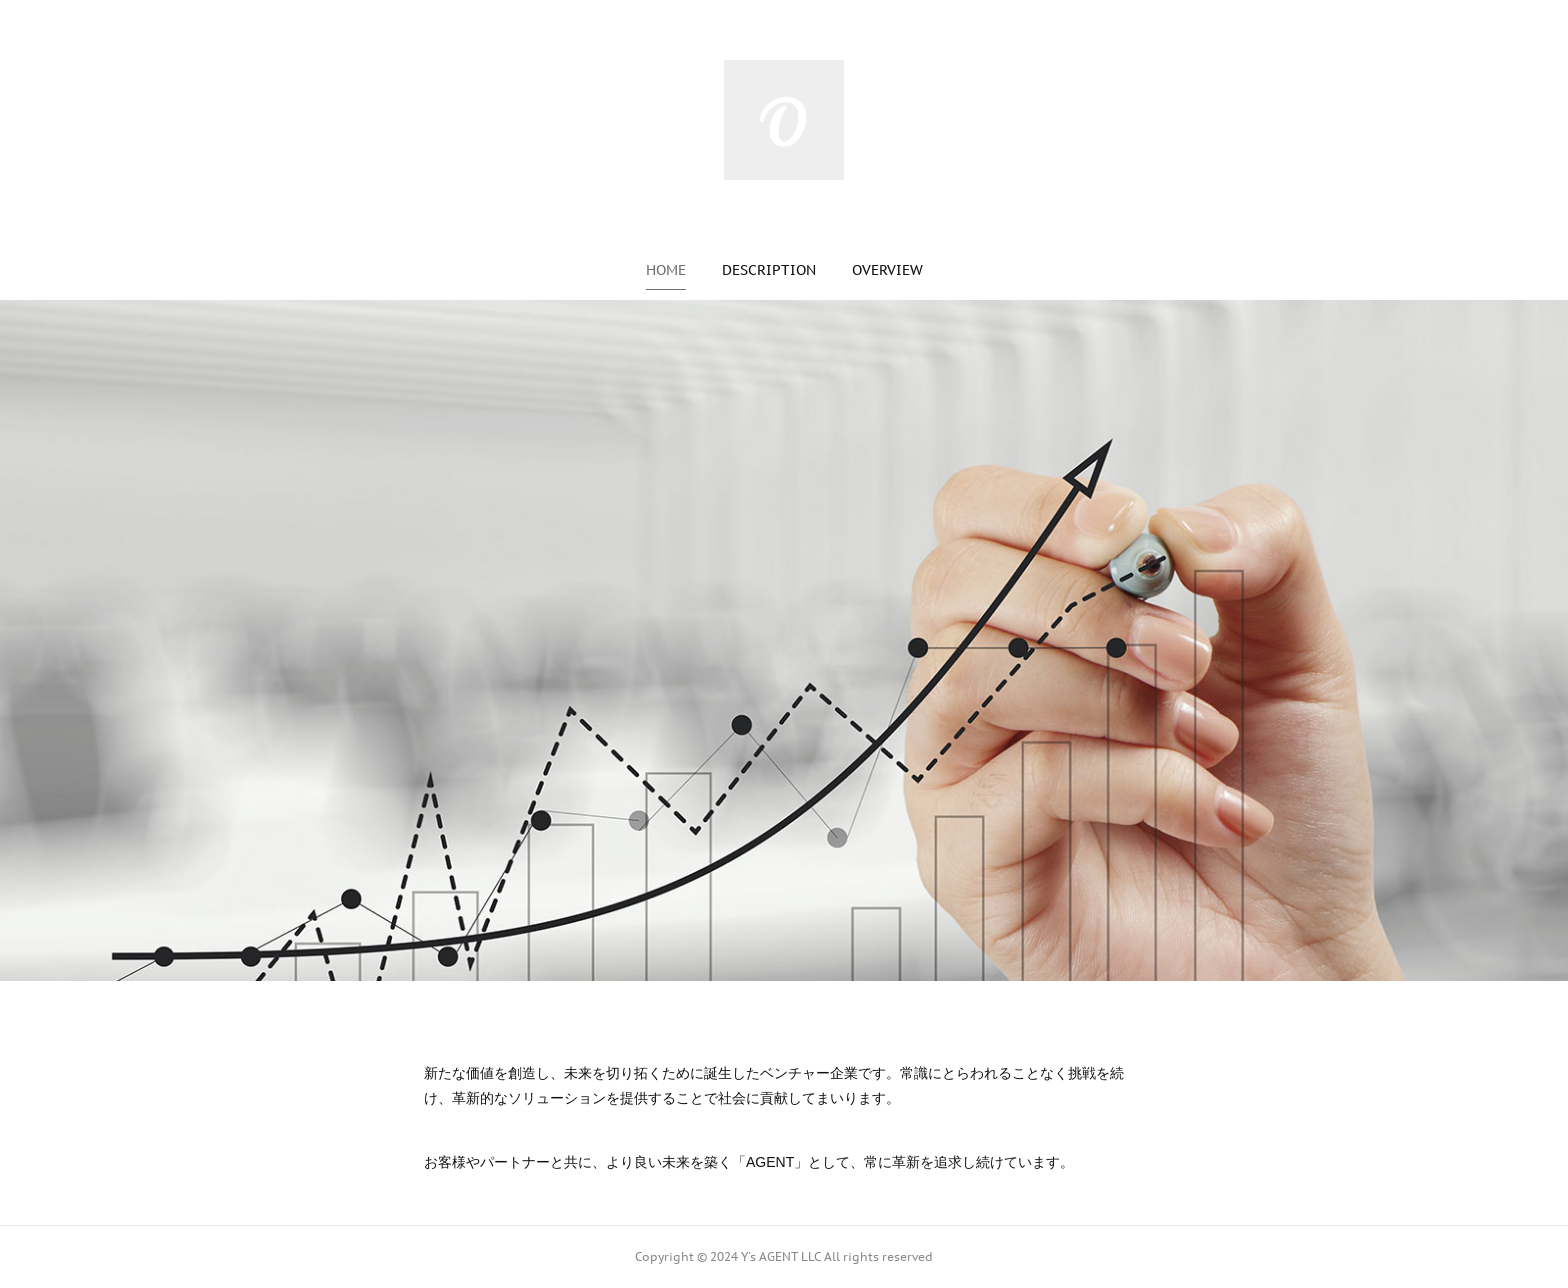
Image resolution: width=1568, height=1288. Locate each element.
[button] (666, 270)
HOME (666, 270)
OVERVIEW (887, 270)
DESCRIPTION (769, 270)
